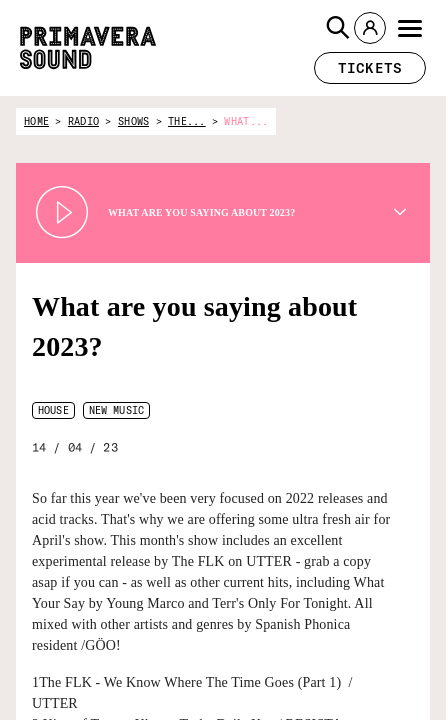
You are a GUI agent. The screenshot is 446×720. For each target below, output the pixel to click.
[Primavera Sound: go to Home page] (88, 48)
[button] (338, 28)
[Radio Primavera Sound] (372, 688)
